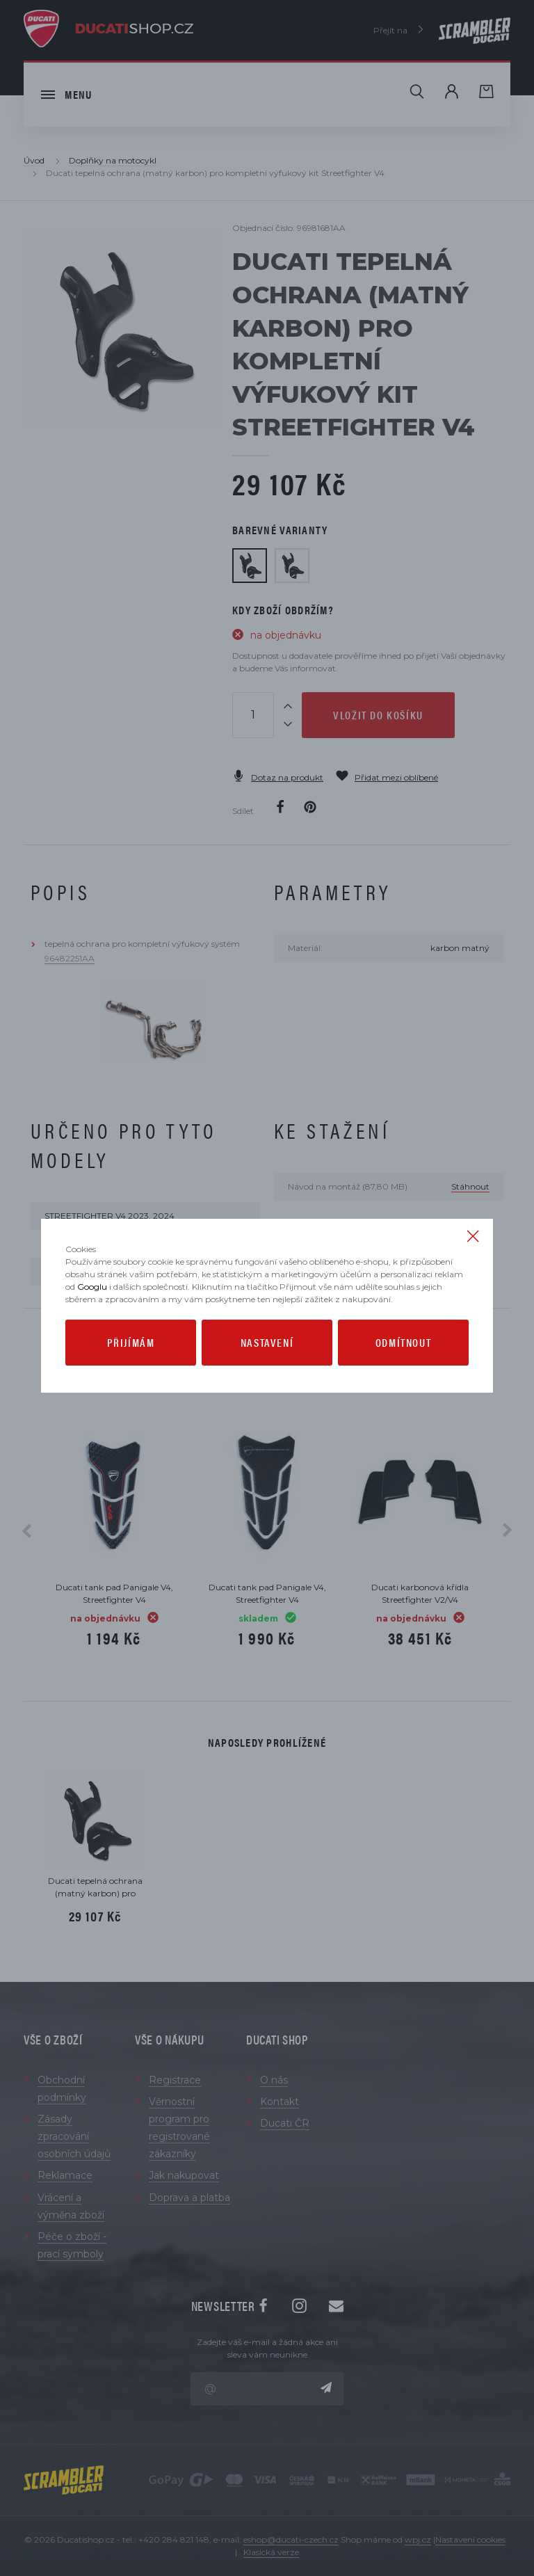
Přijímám (131, 1342)
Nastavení (267, 1342)
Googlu (92, 1286)
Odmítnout (403, 1342)
